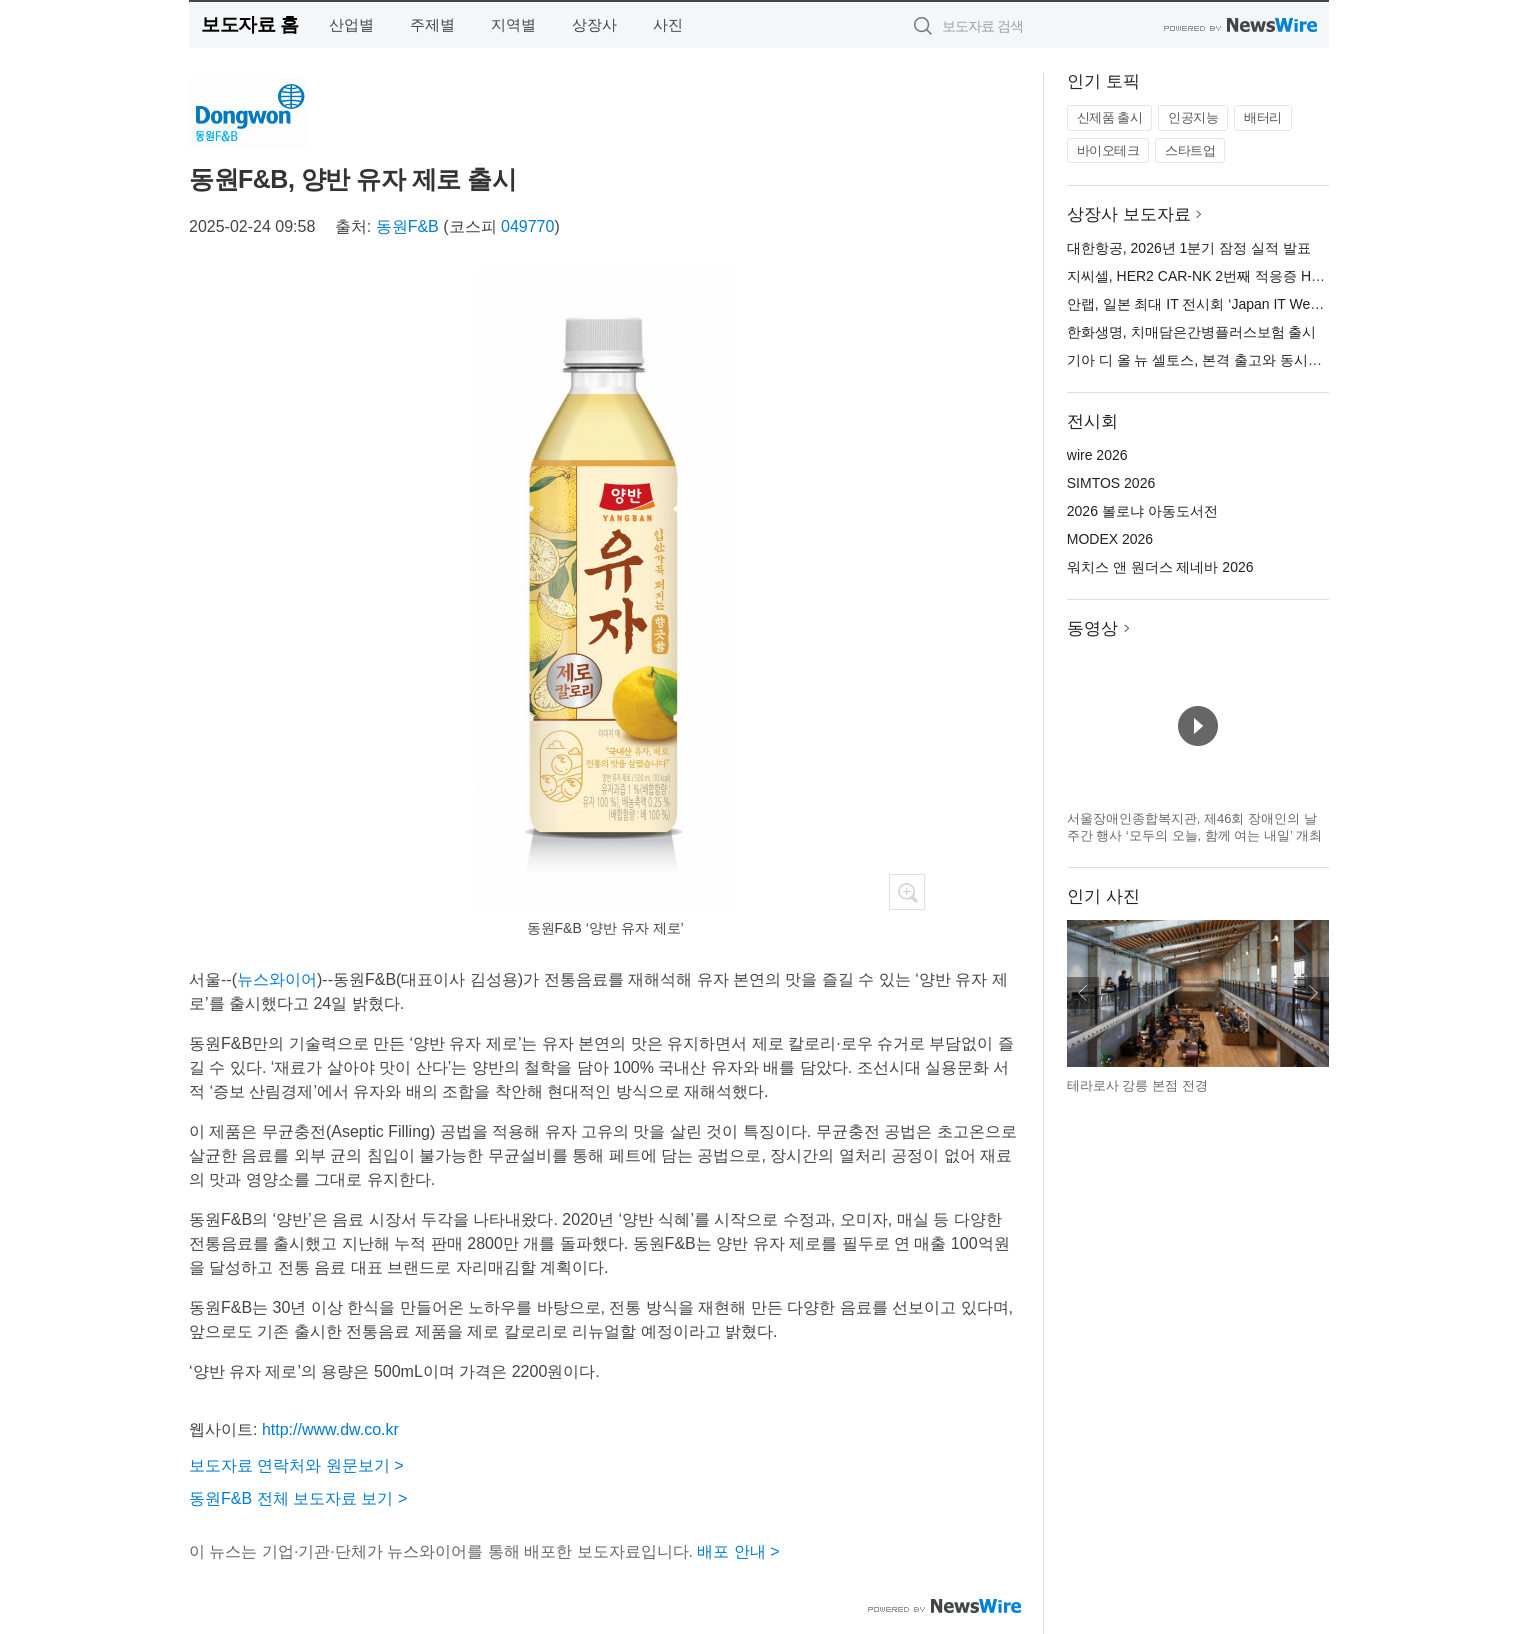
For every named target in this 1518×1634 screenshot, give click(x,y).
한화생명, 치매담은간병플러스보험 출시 (1192, 332)
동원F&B (407, 226)
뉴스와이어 (277, 979)
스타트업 (1190, 150)
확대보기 (907, 892)
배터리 (1263, 117)
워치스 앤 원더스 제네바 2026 (1160, 567)
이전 (1083, 993)
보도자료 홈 (249, 24)
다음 (1313, 993)
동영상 (1092, 628)
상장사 (594, 24)
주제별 (432, 24)
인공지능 (1193, 117)
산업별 (351, 24)
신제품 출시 (1110, 117)
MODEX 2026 (1110, 539)
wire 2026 (1097, 455)
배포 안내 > (738, 1551)
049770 (527, 226)
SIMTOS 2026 (1111, 483)
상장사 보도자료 (1129, 214)
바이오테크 (1108, 150)
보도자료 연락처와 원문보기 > (296, 1465)
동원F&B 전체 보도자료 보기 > (298, 1498)
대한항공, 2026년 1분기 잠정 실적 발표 (1189, 248)
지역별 (513, 24)
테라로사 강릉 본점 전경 (1137, 1085)
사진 (668, 24)
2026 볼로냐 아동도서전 (1142, 511)
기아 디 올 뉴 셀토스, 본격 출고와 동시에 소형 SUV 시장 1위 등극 (1271, 360)
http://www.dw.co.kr (330, 1429)
